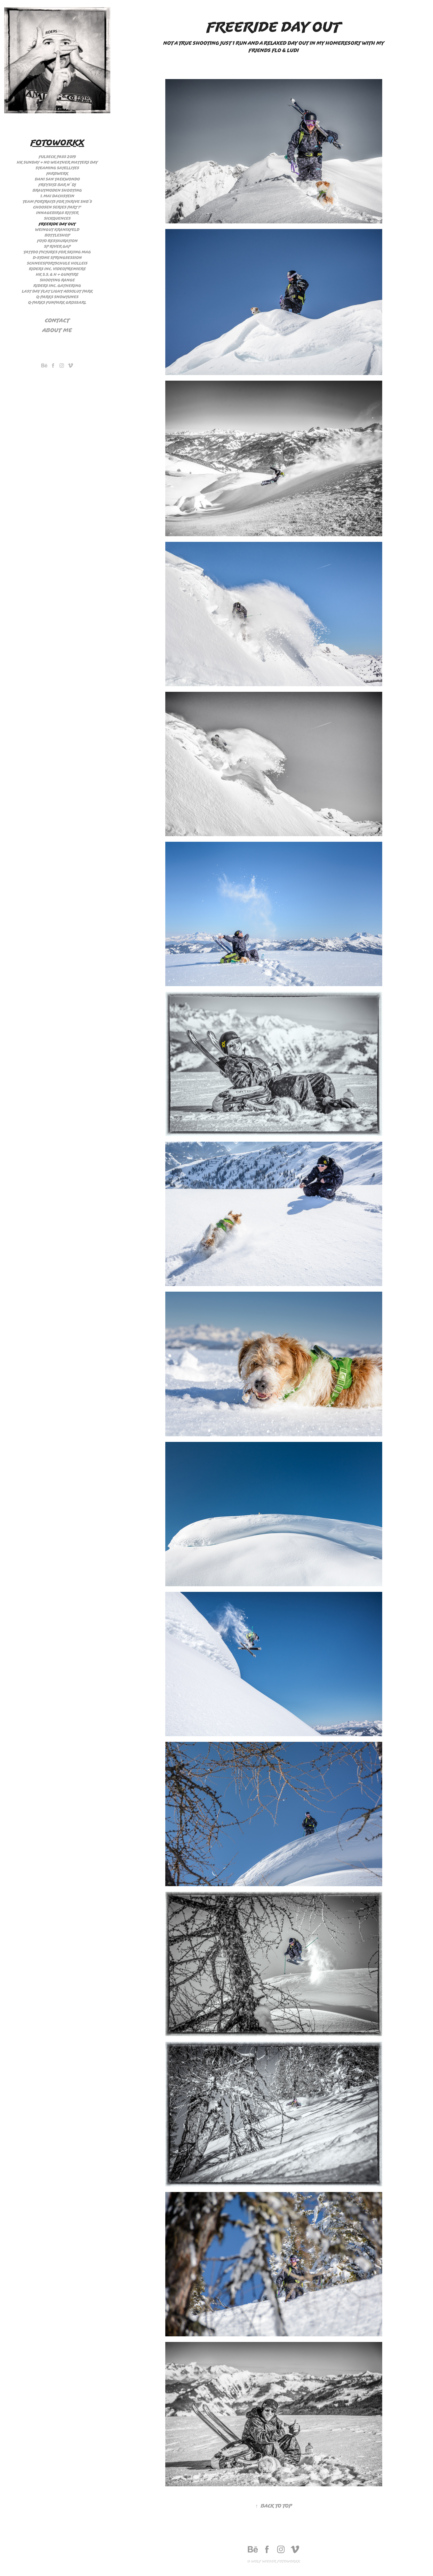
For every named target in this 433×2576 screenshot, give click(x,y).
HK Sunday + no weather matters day (57, 162)
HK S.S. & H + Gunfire (57, 274)
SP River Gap (57, 246)
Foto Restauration (57, 241)
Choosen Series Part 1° (57, 207)
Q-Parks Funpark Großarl (57, 302)
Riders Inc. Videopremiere (57, 269)
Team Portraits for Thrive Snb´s (57, 201)
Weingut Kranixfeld (57, 229)
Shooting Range (57, 280)
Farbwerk (57, 173)
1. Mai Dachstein (57, 196)
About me (57, 330)
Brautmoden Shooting (57, 190)
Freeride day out (57, 224)
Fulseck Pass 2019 (57, 156)
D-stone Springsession (57, 257)
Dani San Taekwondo (57, 179)
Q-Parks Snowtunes (57, 297)
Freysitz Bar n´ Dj (57, 184)
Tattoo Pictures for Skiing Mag (57, 252)
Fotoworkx (57, 142)
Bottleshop (57, 235)
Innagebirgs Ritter (57, 213)
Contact (57, 320)
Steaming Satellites (57, 168)
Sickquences (57, 218)
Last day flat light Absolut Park (57, 291)
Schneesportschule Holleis (57, 263)
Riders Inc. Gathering (57, 285)
